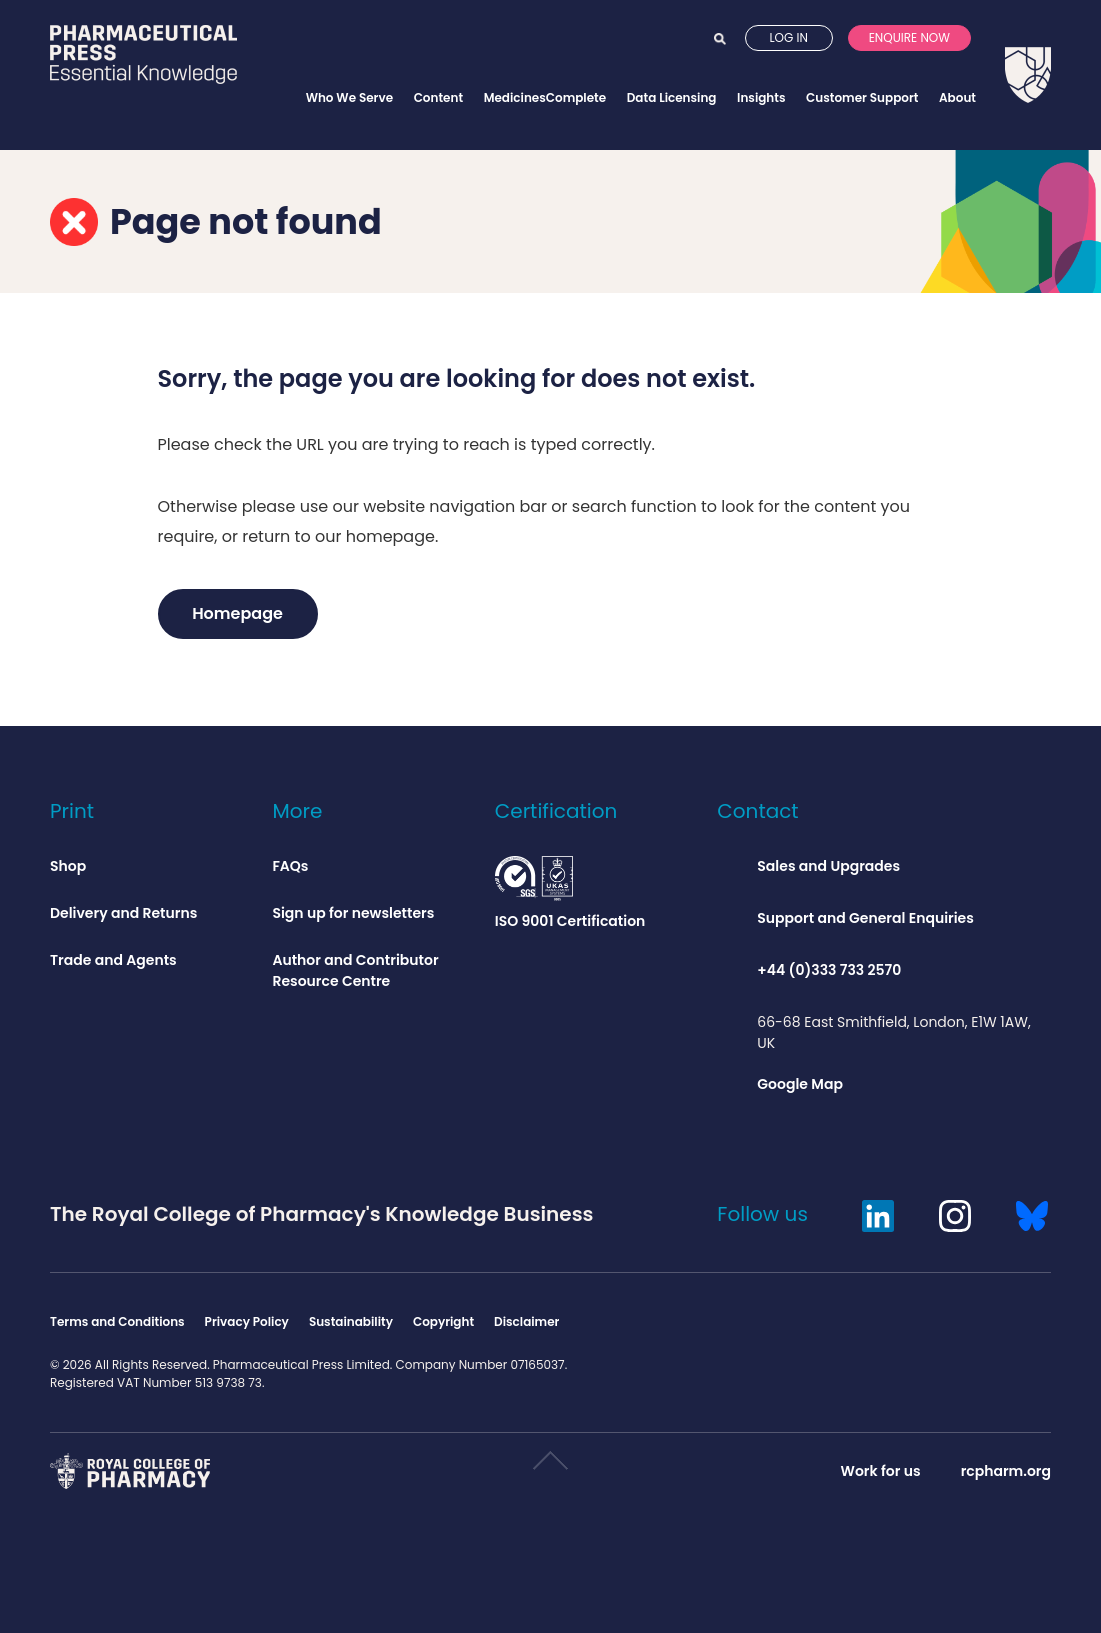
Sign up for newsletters (353, 913)
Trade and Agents (113, 960)
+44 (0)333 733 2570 (829, 970)
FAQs (290, 866)
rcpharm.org (1006, 1471)
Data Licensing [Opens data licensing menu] (672, 97)
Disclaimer (526, 1321)
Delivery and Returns (123, 913)
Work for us (881, 1471)
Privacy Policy (247, 1321)
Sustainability (351, 1321)
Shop (68, 866)
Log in (788, 58)
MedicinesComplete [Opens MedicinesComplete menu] (545, 97)
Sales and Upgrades (828, 866)
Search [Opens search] (720, 59)
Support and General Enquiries (865, 918)
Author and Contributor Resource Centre (355, 970)
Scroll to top (549, 1468)
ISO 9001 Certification (570, 893)
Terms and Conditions (117, 1321)
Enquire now (909, 58)
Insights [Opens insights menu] (761, 97)
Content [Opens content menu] (438, 97)
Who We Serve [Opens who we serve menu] (349, 97)
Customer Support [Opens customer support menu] (862, 97)
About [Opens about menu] (957, 97)
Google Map (800, 1084)
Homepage (237, 613)
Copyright (443, 1321)
